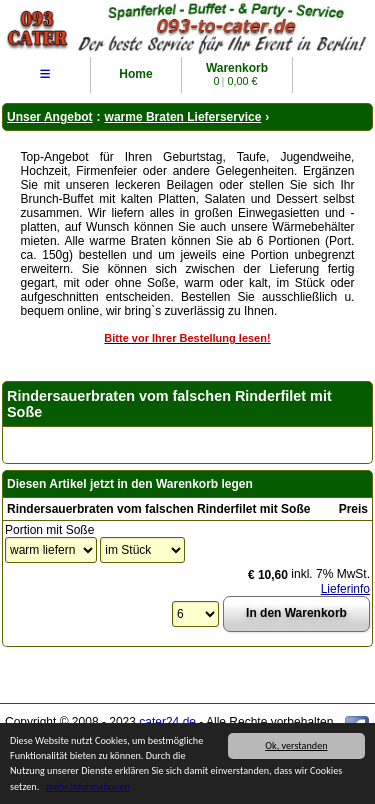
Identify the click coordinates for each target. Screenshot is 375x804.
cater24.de (167, 722)
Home (135, 74)
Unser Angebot (50, 117)
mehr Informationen (88, 787)
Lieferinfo (345, 589)
